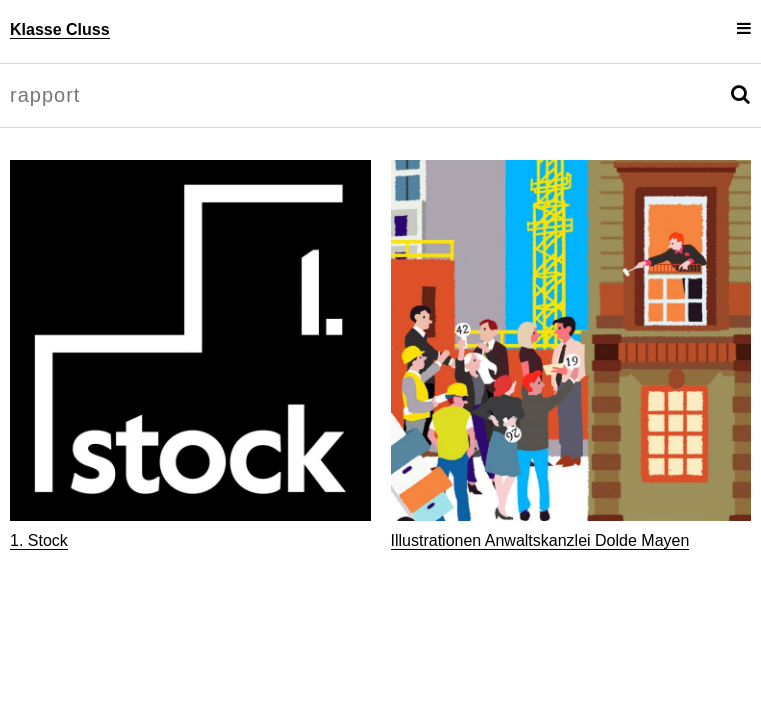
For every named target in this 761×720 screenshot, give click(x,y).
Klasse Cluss (60, 29)
